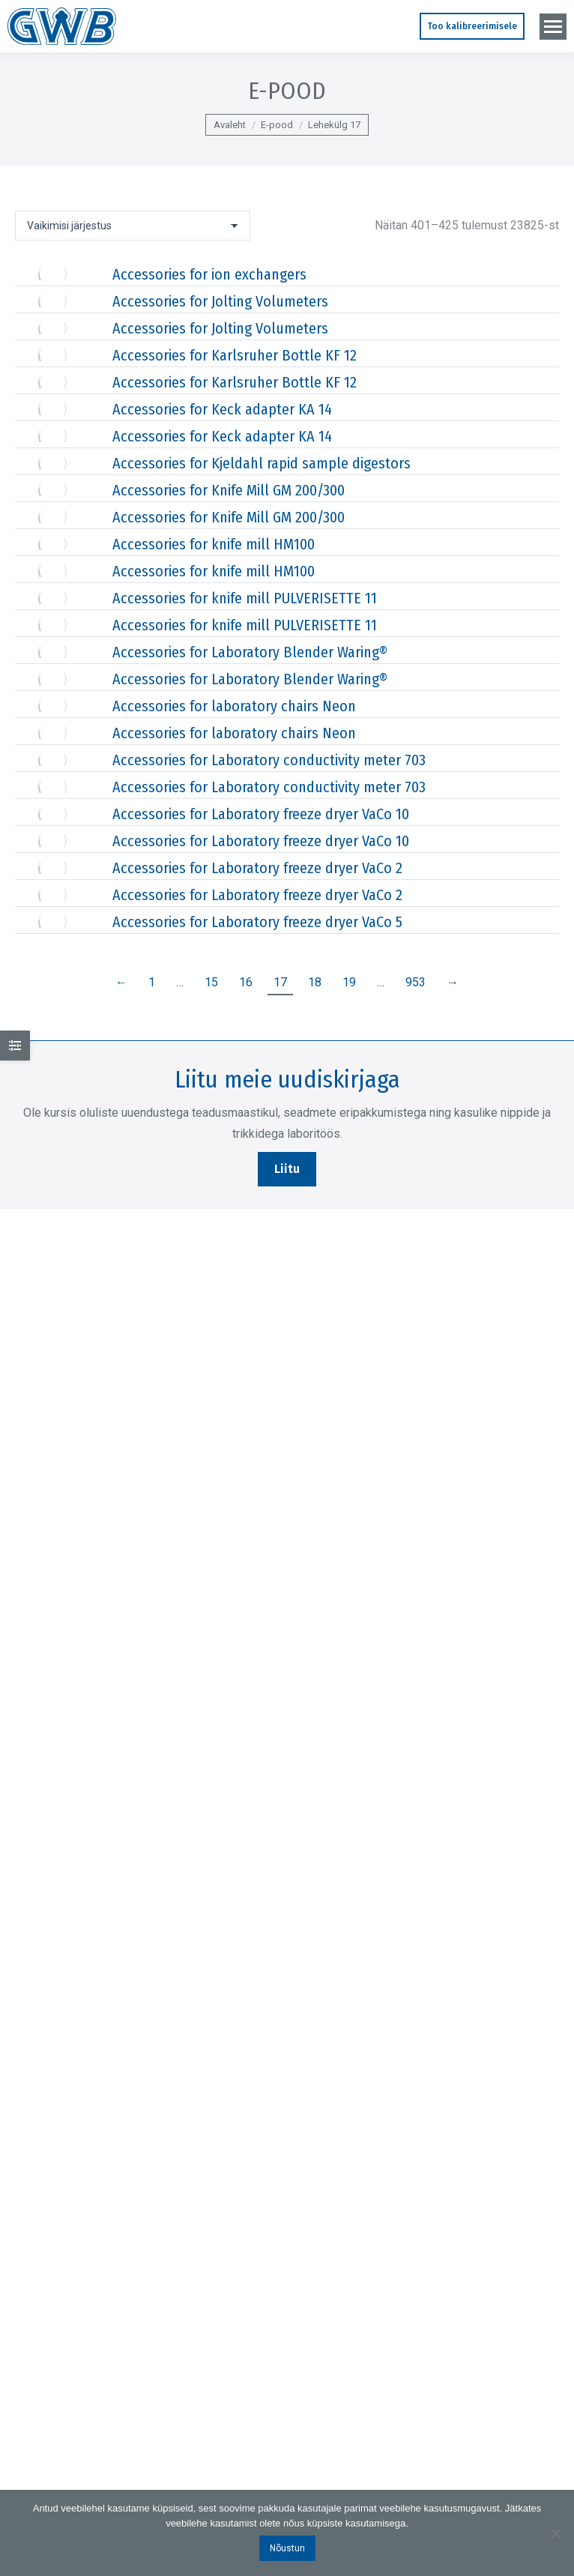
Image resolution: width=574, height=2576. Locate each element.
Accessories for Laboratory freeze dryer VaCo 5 (257, 922)
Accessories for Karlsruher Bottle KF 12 (234, 355)
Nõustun (287, 2548)
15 (211, 982)
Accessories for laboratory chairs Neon (234, 706)
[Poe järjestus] (132, 226)
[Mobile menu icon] (553, 26)
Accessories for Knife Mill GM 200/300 (228, 490)
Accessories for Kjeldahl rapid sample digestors (261, 463)
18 (314, 982)
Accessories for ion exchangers (209, 274)
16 (246, 982)
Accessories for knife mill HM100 (213, 544)
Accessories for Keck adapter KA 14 (222, 409)
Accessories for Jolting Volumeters (220, 301)
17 (280, 982)
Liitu (287, 1169)
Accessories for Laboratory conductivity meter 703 (269, 760)
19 (349, 982)
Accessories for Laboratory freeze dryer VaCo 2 (257, 868)
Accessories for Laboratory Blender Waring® (249, 652)
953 (415, 982)
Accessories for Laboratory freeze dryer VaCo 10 (260, 814)
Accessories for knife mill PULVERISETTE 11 (244, 598)
